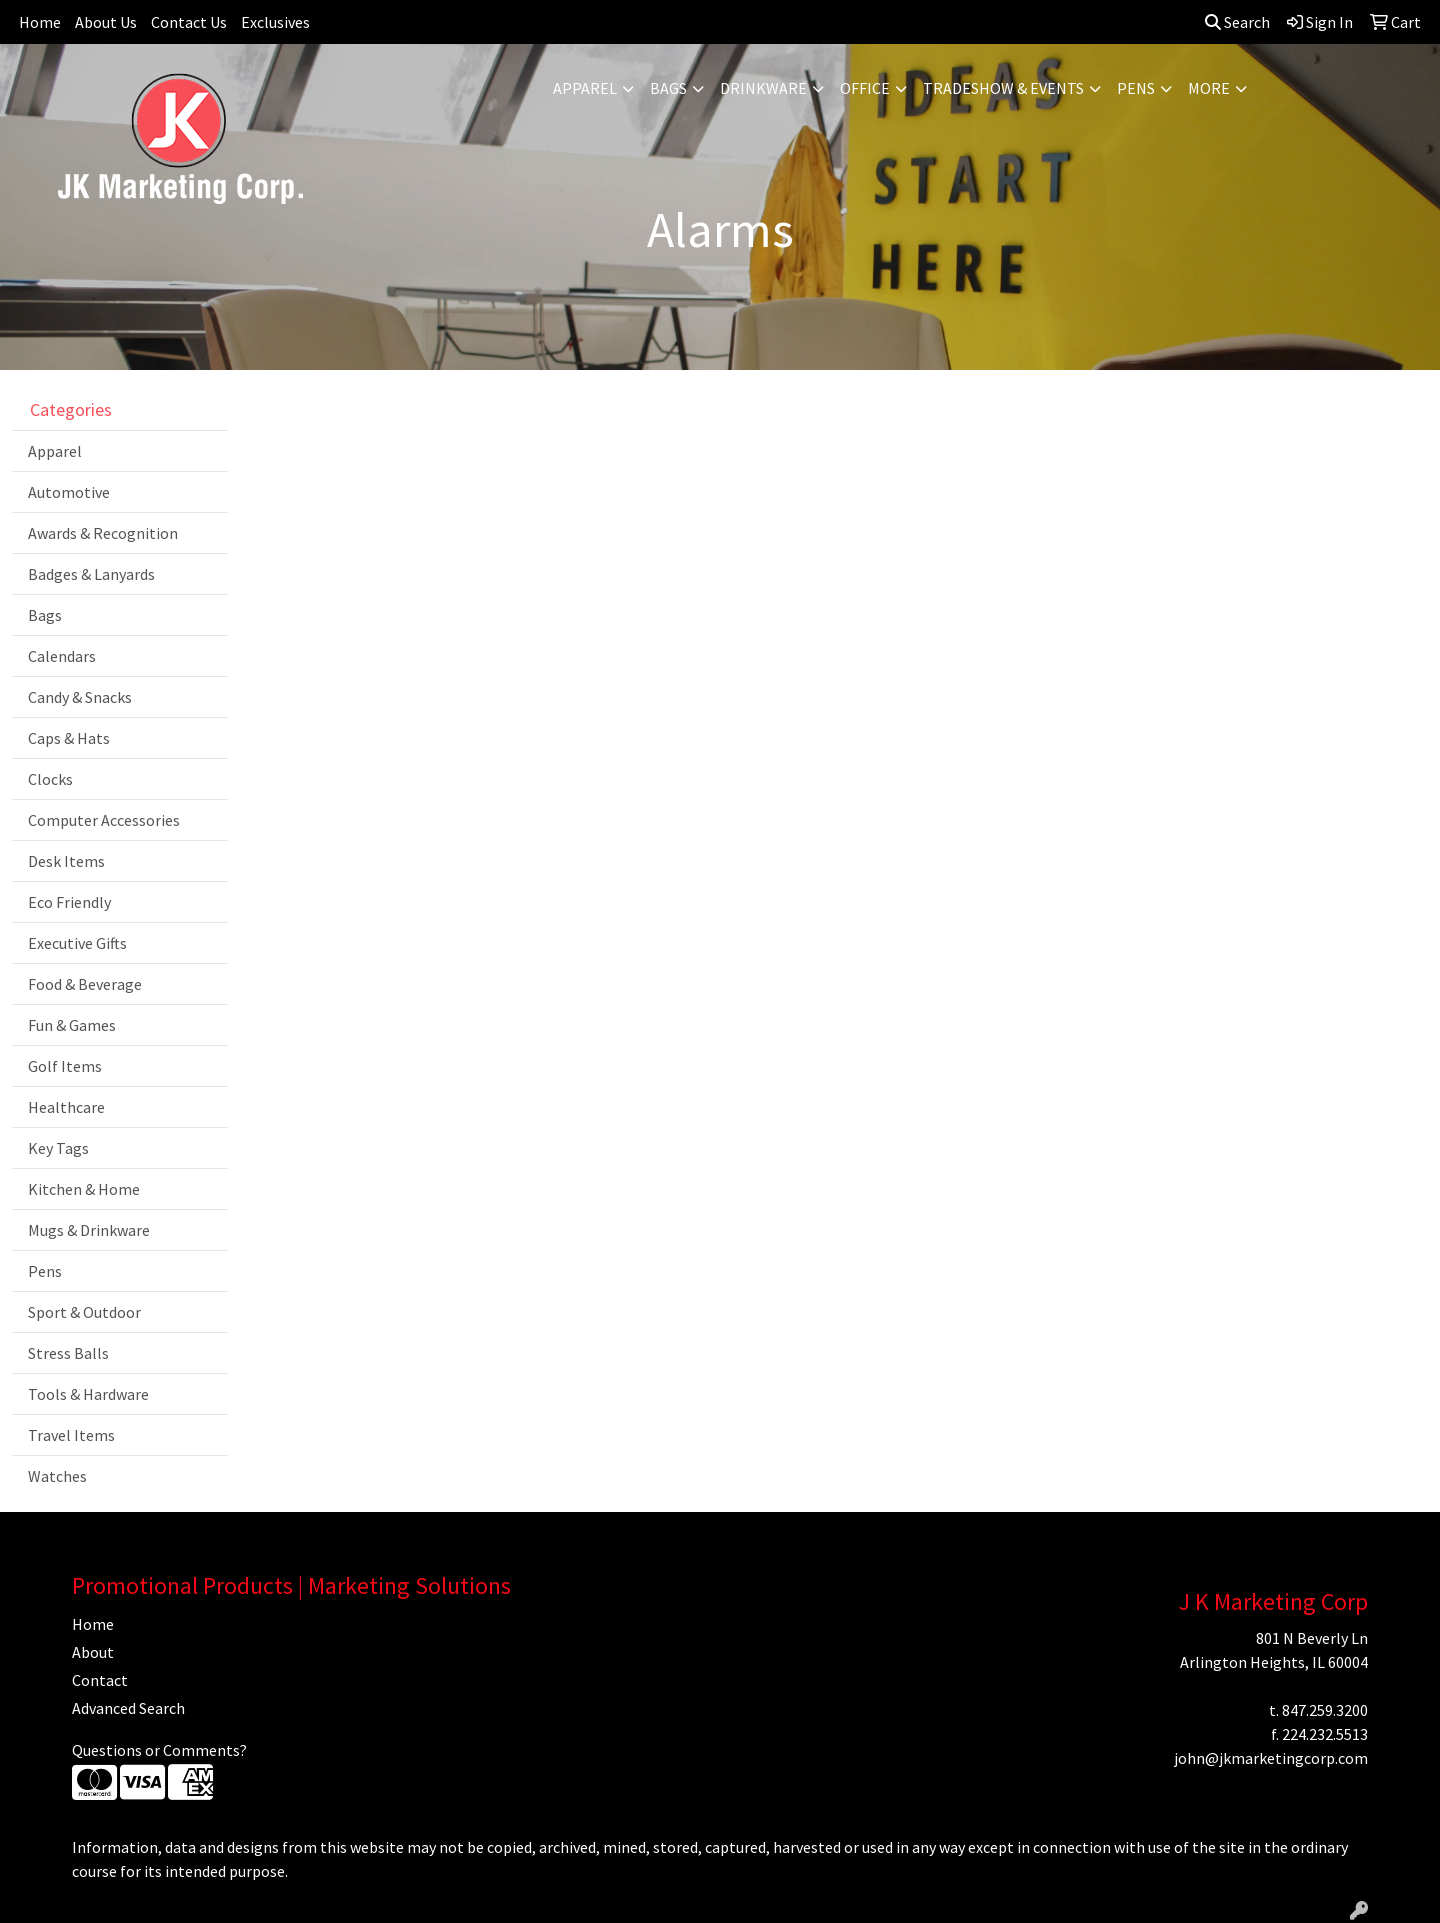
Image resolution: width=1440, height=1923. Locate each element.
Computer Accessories (104, 820)
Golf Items (65, 1066)
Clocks (50, 779)
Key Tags (58, 1148)
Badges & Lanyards (91, 574)
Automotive (69, 492)
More (1209, 88)
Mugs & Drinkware (89, 1230)
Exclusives (275, 22)
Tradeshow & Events (1003, 88)
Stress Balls (68, 1353)
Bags (668, 88)
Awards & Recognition (103, 533)
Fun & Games (72, 1025)
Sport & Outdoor (84, 1312)
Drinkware (763, 88)
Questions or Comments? (159, 1750)
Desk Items (66, 861)
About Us (106, 22)
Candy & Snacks (80, 697)
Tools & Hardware (88, 1394)
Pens (1136, 88)
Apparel (585, 88)
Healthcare (66, 1107)
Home (40, 22)
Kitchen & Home (84, 1189)
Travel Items (71, 1435)
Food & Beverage (85, 984)
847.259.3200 (1325, 1710)
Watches (57, 1476)
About (93, 1652)
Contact (100, 1680)
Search (1237, 22)
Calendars (62, 656)
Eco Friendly (69, 902)
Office (865, 88)
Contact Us (189, 22)
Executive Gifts (77, 943)
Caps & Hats (69, 738)
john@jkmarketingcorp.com (1271, 1758)
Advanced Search (128, 1708)
